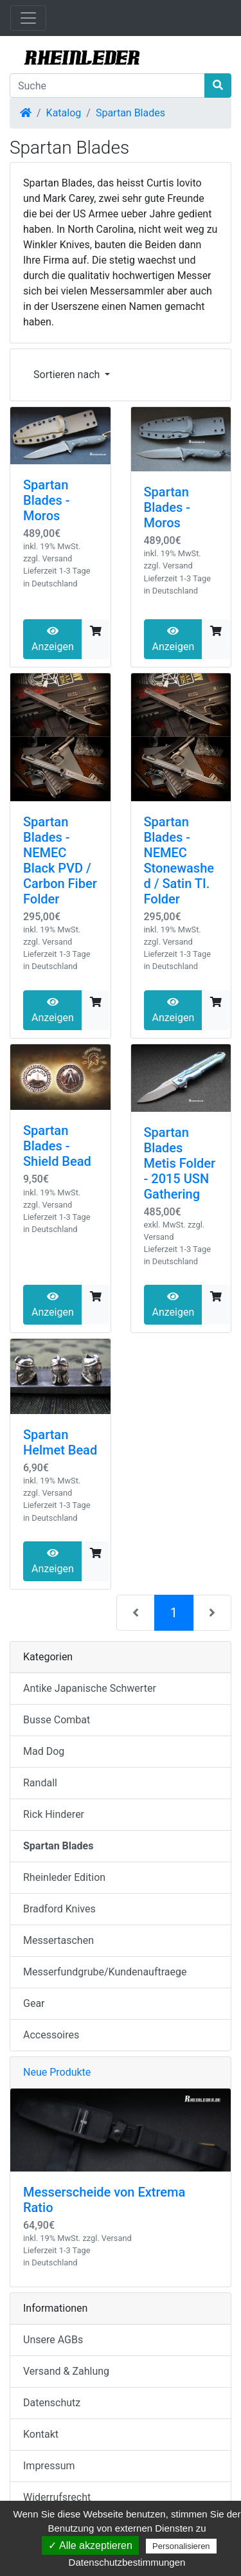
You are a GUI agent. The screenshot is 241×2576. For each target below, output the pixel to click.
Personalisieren (181, 2546)
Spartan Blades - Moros (46, 500)
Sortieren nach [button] (67, 374)
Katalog (64, 113)
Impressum (49, 2466)
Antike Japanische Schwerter (89, 1688)
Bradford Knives (59, 1909)
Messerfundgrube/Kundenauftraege (104, 1972)
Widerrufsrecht (57, 2497)
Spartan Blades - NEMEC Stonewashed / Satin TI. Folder (179, 860)
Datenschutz (51, 2403)
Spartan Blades (130, 113)
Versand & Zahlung (66, 2371)
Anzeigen (52, 639)
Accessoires (51, 2035)
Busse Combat (56, 1720)
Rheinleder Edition (64, 1877)
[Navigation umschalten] (28, 18)
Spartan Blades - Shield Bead (57, 1146)
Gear (34, 2003)
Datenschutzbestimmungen (127, 2562)
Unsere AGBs (53, 2340)
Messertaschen (58, 1940)
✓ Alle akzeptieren (90, 2545)
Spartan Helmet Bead (60, 1442)
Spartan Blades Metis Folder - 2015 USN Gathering (180, 1163)
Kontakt (40, 2434)
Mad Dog (43, 1751)
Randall (40, 1783)
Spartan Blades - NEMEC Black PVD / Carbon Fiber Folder (60, 860)
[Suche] (107, 85)
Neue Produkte (57, 2072)
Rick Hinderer (53, 1814)
